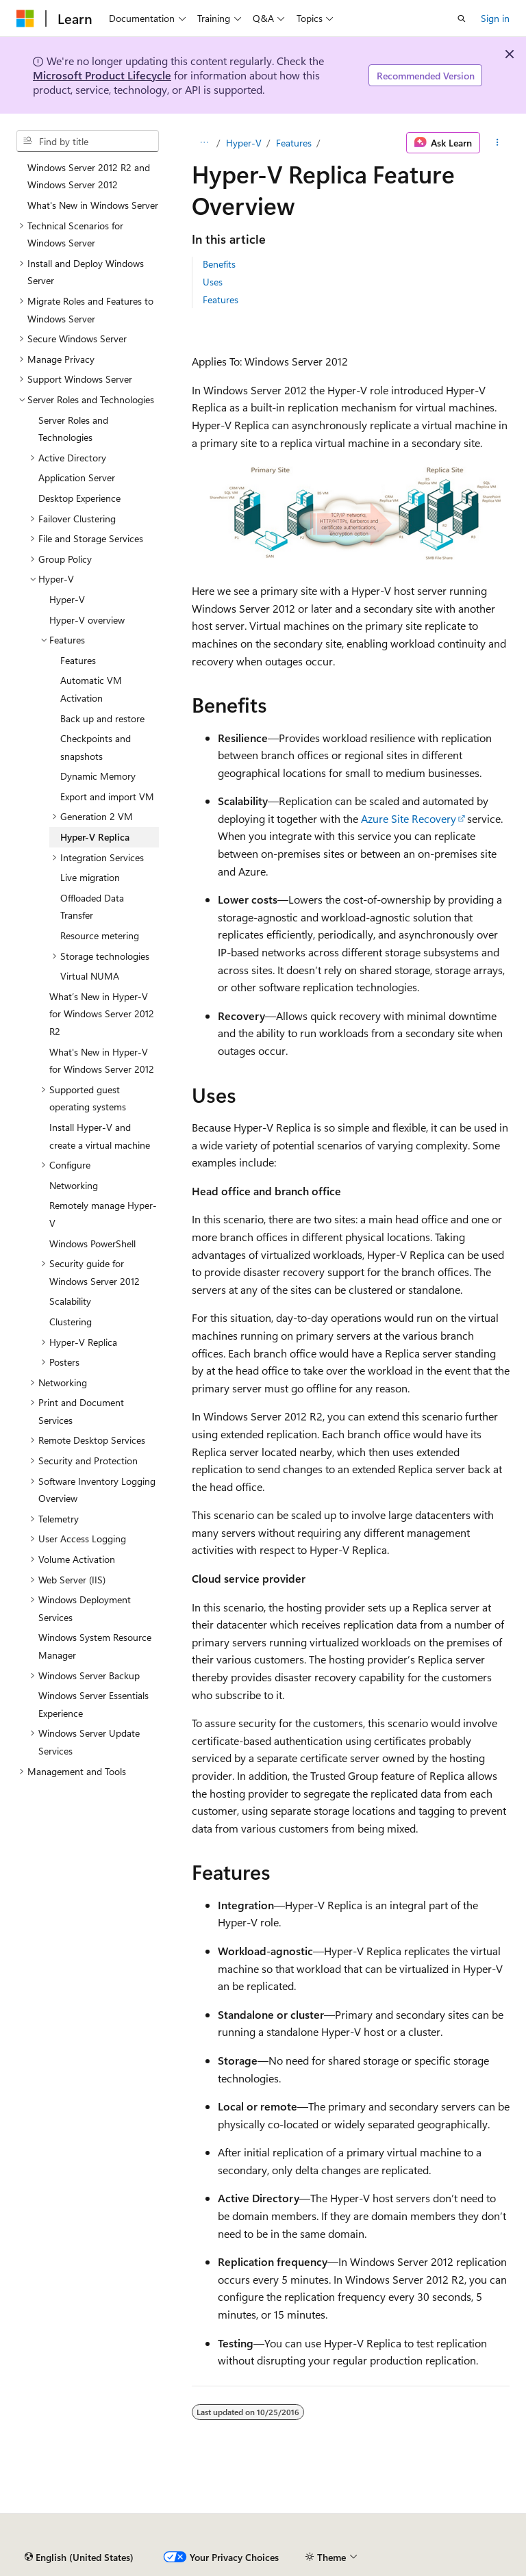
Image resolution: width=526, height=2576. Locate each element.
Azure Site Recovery (408, 818)
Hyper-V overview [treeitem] (87, 619)
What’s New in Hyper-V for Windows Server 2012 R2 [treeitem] (101, 1014)
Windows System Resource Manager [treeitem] (94, 1646)
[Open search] (461, 18)
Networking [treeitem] (73, 1185)
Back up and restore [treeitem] (102, 718)
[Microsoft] (25, 18)
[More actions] (498, 143)
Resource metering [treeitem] (99, 935)
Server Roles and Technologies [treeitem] (73, 428)
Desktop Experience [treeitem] (79, 498)
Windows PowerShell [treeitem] (92, 1243)
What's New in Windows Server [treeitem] (92, 205)
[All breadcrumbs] (204, 143)
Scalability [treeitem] (70, 1301)
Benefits (219, 263)
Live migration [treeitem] (90, 877)
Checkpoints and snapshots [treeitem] (95, 747)
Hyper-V (244, 142)
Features (294, 142)
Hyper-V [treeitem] (67, 599)
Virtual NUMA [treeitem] (89, 975)
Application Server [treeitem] (76, 477)
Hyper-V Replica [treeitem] (94, 836)
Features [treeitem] (78, 660)
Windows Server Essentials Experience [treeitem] (93, 1704)
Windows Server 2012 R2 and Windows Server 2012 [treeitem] (88, 176)
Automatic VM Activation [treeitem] (91, 689)
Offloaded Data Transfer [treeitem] (92, 906)
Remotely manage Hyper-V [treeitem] (103, 1214)
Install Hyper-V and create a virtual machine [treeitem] (99, 1136)
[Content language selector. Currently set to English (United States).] (79, 2557)
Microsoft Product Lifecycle (102, 75)
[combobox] (87, 141)
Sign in (495, 18)
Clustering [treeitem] (70, 1321)
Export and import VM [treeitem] (107, 796)
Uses (213, 281)
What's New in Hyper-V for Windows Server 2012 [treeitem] (101, 1060)
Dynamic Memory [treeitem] (98, 775)
